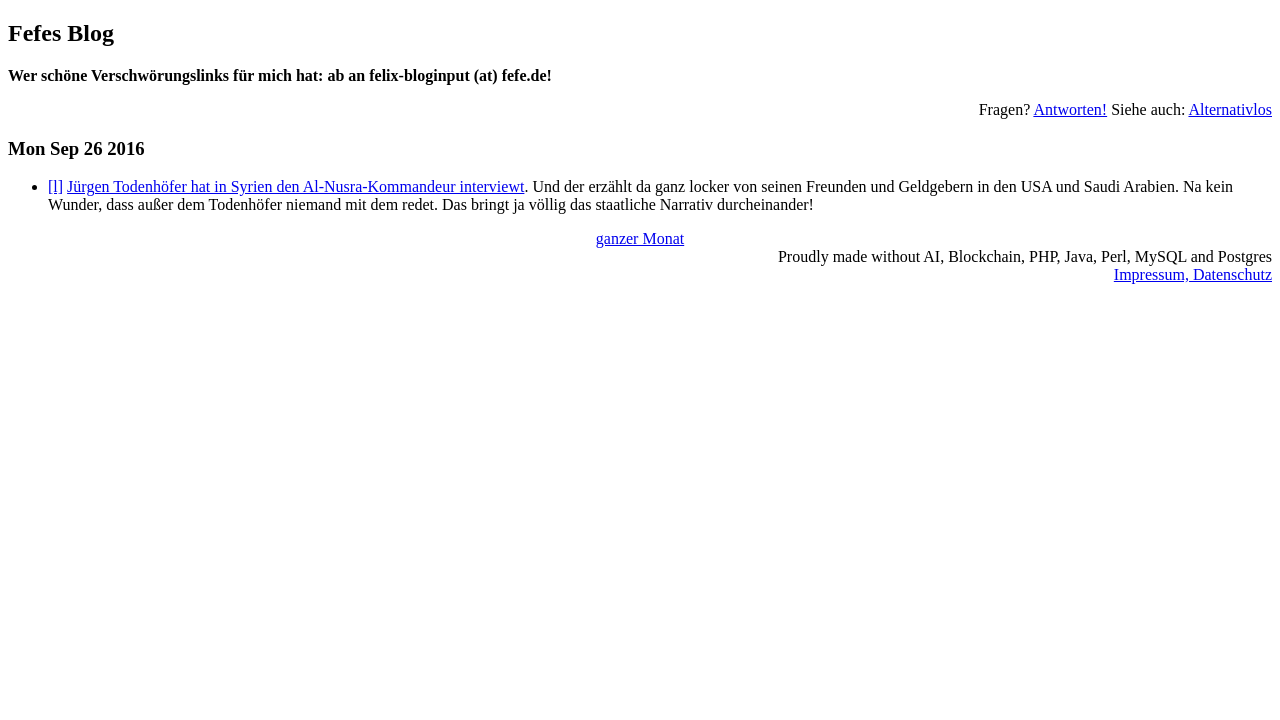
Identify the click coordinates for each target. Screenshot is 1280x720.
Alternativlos (1230, 109)
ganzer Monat (640, 238)
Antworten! (1070, 109)
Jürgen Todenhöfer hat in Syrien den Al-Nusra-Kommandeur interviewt (295, 186)
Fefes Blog (61, 33)
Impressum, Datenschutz (1193, 274)
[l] (55, 186)
